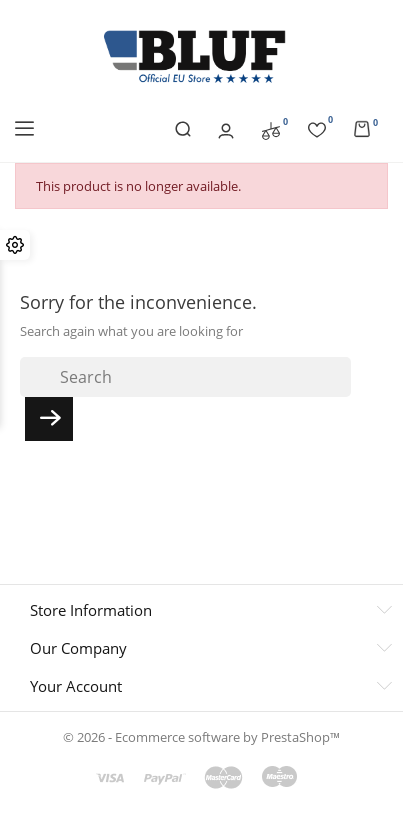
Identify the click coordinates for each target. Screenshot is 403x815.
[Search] (185, 377)
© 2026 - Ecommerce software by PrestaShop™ (201, 737)
